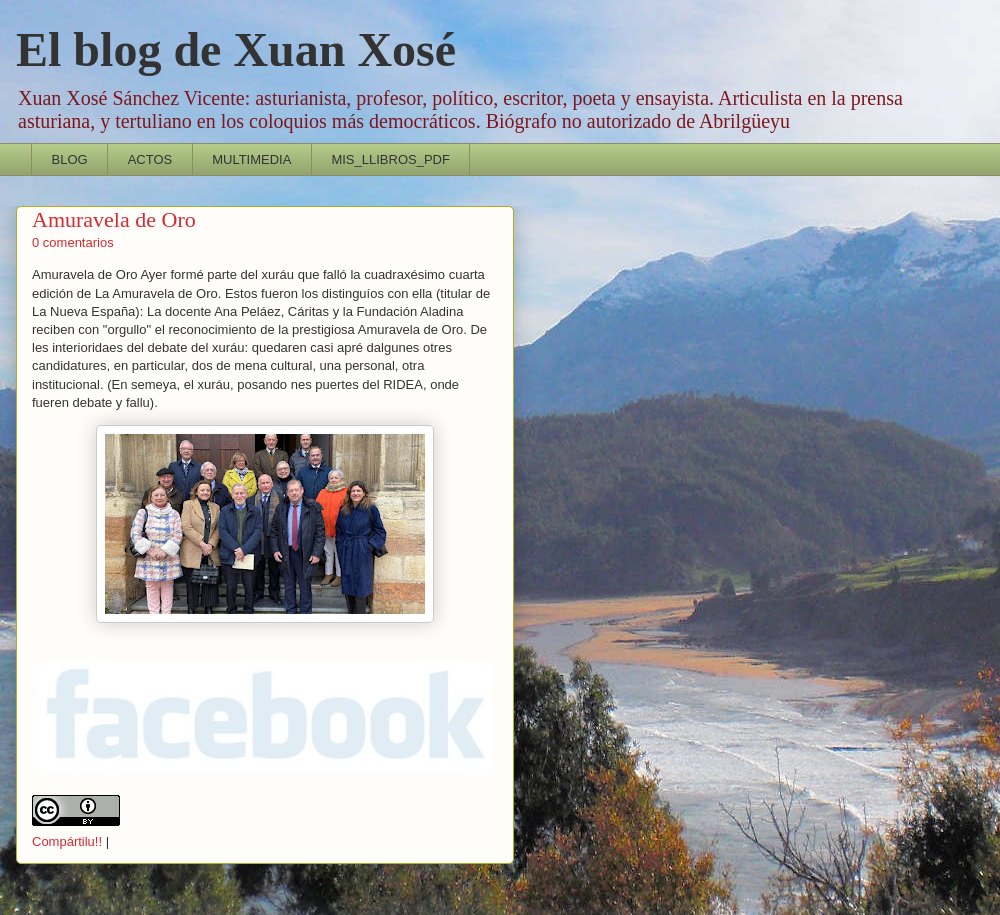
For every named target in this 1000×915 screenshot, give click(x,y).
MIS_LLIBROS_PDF (390, 159)
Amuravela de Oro (114, 219)
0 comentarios (73, 242)
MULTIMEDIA (251, 159)
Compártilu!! (67, 841)
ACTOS (150, 159)
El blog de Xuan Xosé (236, 49)
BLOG (70, 159)
